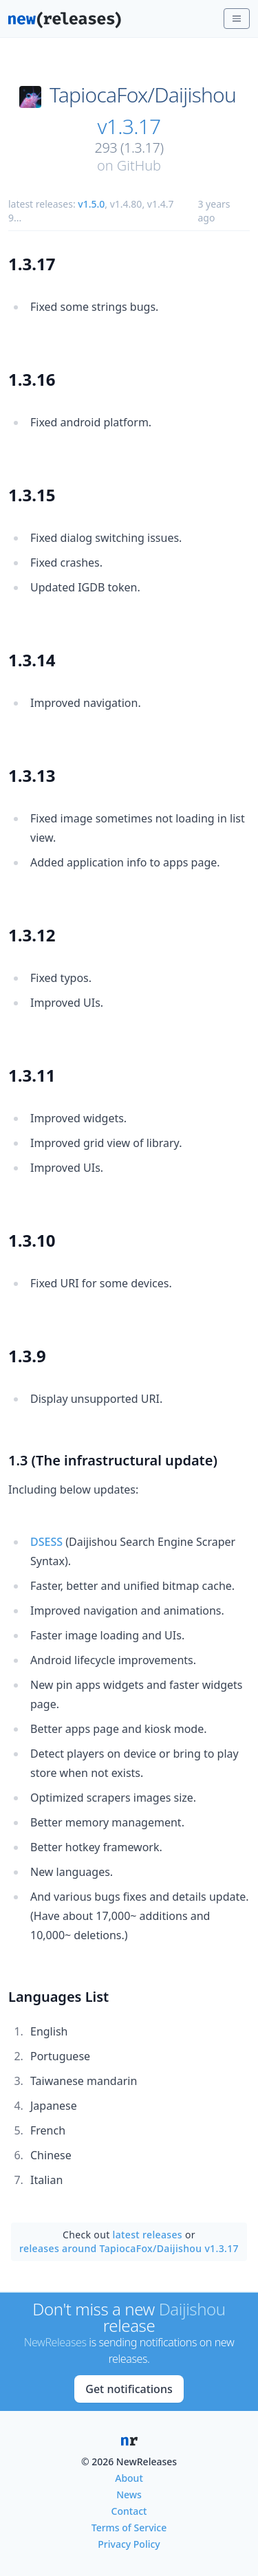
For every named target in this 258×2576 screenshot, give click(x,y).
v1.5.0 (91, 203)
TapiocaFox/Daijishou (143, 95)
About (129, 2478)
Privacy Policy (129, 2544)
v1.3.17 (129, 126)
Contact (129, 2511)
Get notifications (128, 2389)
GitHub (139, 165)
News (129, 2494)
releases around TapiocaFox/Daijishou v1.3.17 (129, 2248)
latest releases (147, 2234)
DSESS (46, 1541)
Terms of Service (129, 2527)
